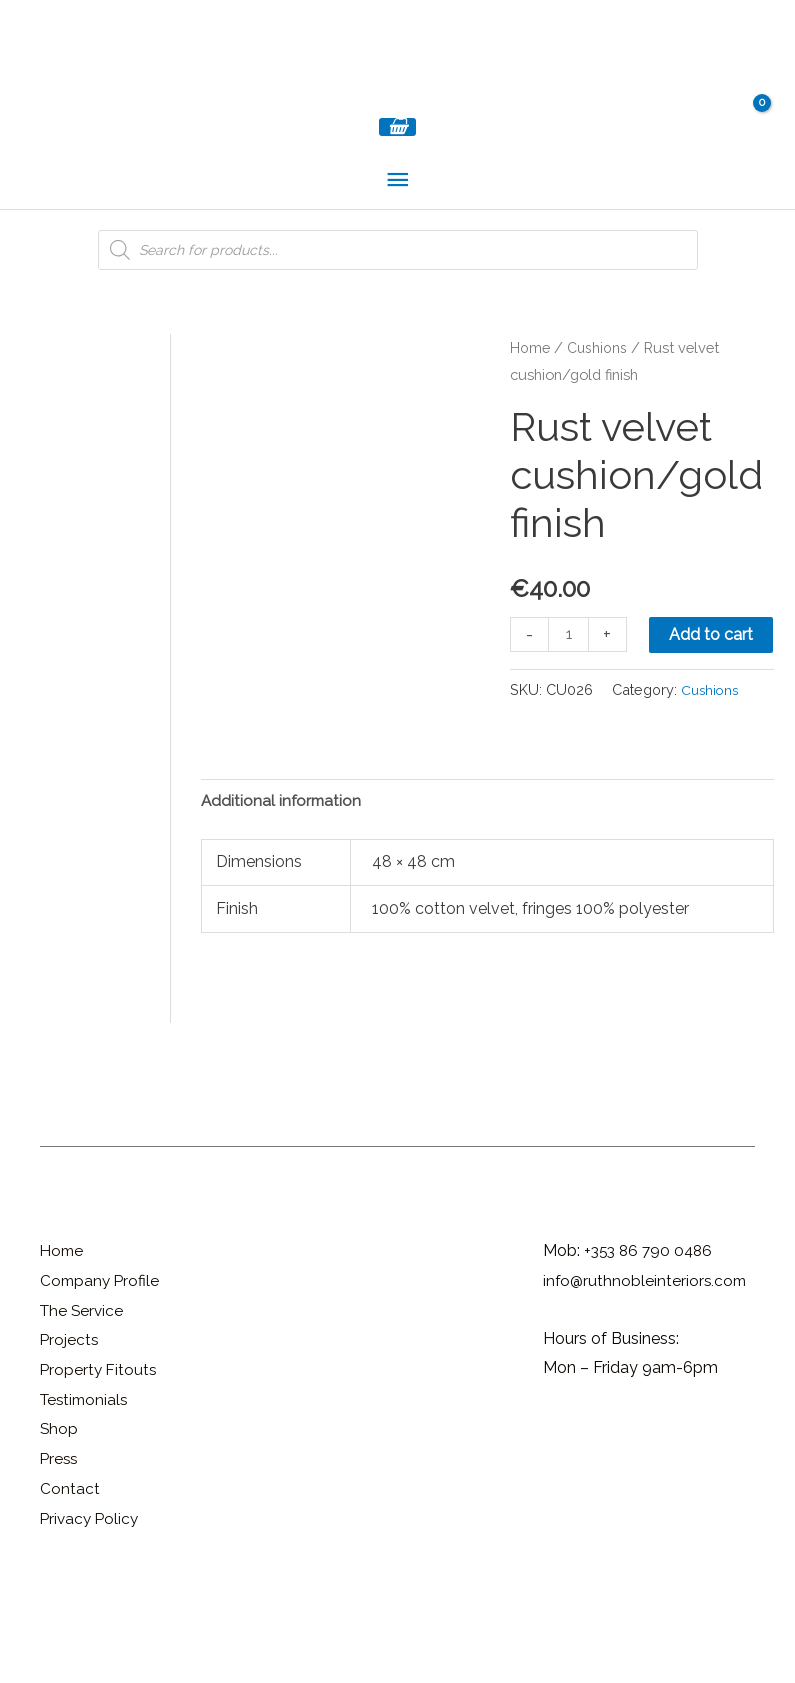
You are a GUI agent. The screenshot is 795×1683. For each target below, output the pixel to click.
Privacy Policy (91, 1599)
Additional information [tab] (283, 881)
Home (530, 375)
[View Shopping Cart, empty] (397, 154)
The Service (83, 1391)
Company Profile (101, 1362)
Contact (70, 1570)
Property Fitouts (100, 1451)
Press (60, 1540)
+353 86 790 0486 (651, 1332)
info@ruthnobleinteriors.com (647, 1362)
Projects (70, 1421)
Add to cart (572, 713)
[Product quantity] (569, 662)
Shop (59, 1510)
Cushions (597, 375)
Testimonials (86, 1480)
